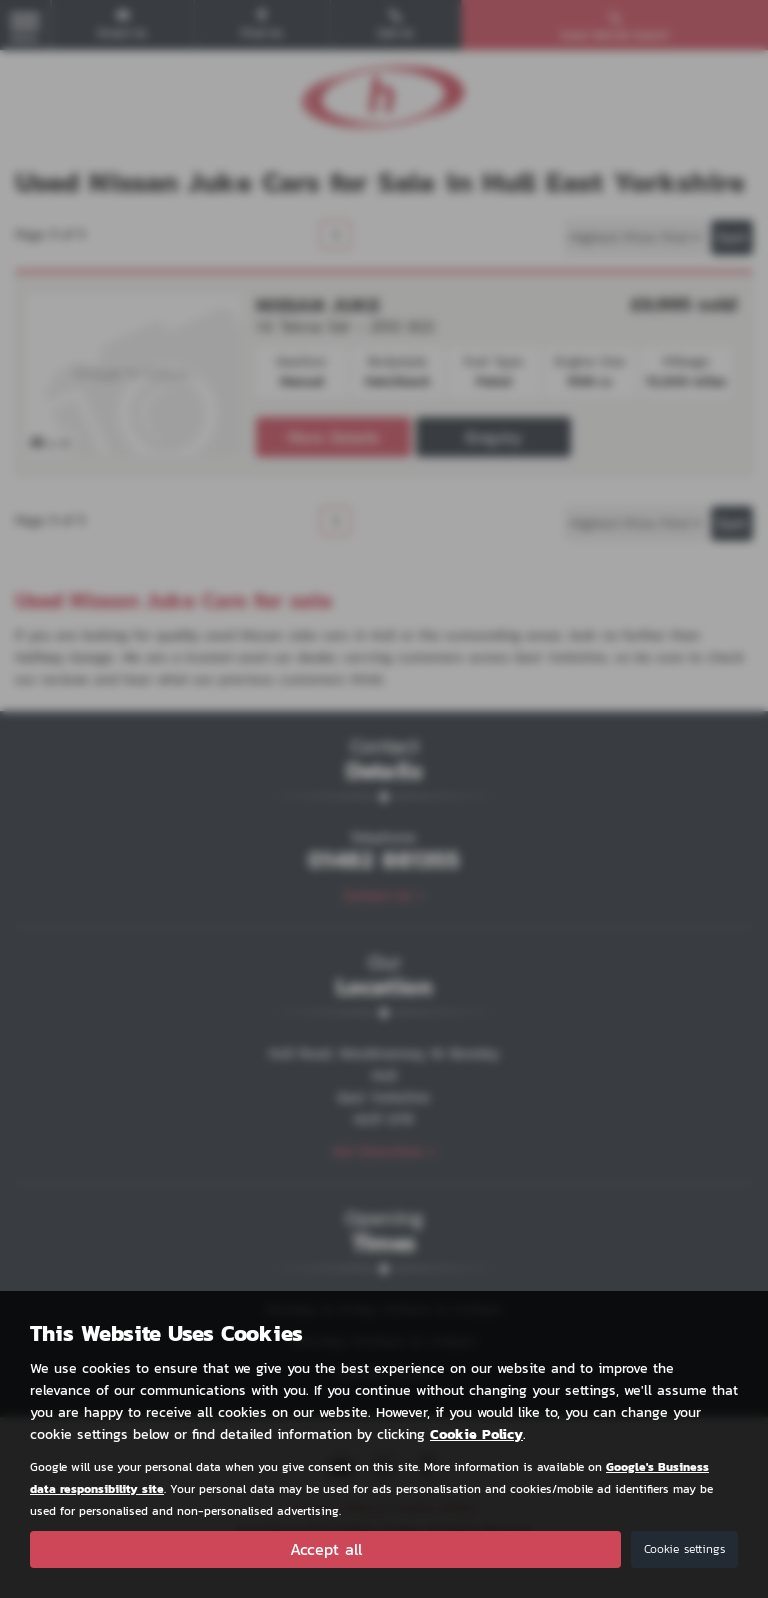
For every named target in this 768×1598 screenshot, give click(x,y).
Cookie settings (684, 1549)
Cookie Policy (476, 1433)
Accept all (326, 1549)
